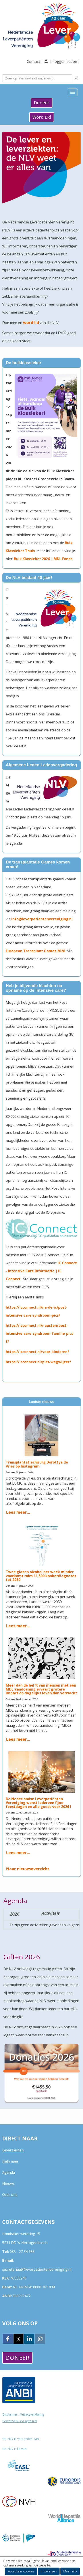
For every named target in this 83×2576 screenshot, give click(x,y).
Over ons (9, 2194)
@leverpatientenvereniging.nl (42, 919)
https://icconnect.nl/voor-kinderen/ (37, 1351)
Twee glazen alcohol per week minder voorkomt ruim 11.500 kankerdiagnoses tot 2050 (41, 1575)
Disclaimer (9, 2414)
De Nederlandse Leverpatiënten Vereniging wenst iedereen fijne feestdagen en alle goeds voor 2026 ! (38, 1802)
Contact (34, 61)
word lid (31, 322)
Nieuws (8, 2183)
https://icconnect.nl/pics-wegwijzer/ (38, 1361)
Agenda (8, 2172)
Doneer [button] (41, 103)
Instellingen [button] (49, 2571)
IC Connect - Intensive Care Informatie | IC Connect (41, 1270)
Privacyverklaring (32, 2414)
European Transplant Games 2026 (35, 950)
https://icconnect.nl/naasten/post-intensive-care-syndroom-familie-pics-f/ (40, 1333)
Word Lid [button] (41, 117)
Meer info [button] (70, 2571)
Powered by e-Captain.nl (19, 2421)
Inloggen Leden (63, 61)
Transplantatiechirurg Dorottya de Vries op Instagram (37, 1464)
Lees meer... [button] (18, 1512)
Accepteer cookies (21, 2571)
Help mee (10, 2161)
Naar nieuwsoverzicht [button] (27, 1868)
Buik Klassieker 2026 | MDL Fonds (43, 558)
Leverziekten (13, 2150)
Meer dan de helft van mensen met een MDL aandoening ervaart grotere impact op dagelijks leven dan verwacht (41, 1689)
